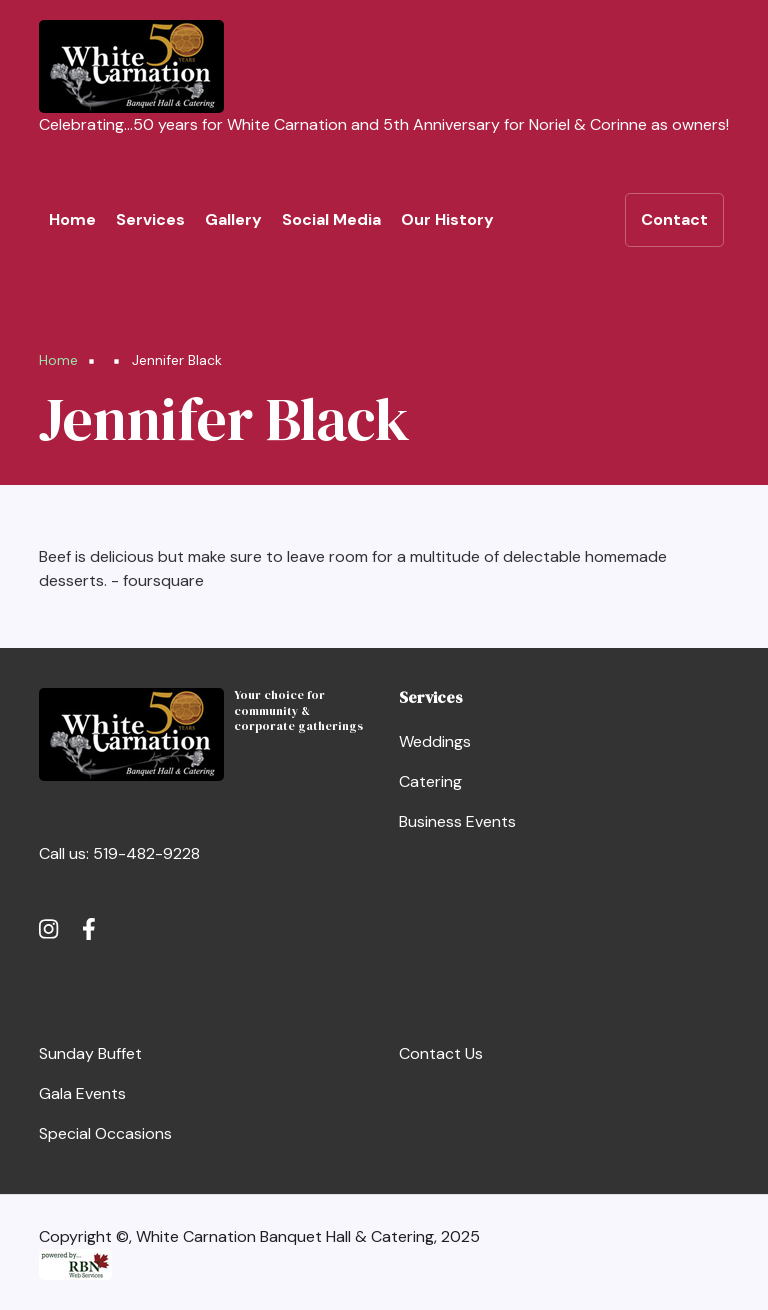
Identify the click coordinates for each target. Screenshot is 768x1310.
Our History (447, 219)
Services (150, 219)
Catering (430, 781)
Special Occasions (105, 1133)
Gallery (233, 219)
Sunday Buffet (90, 1053)
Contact (674, 219)
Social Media (331, 219)
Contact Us (441, 1053)
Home (72, 219)
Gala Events (82, 1093)
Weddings (435, 741)
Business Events (457, 821)
